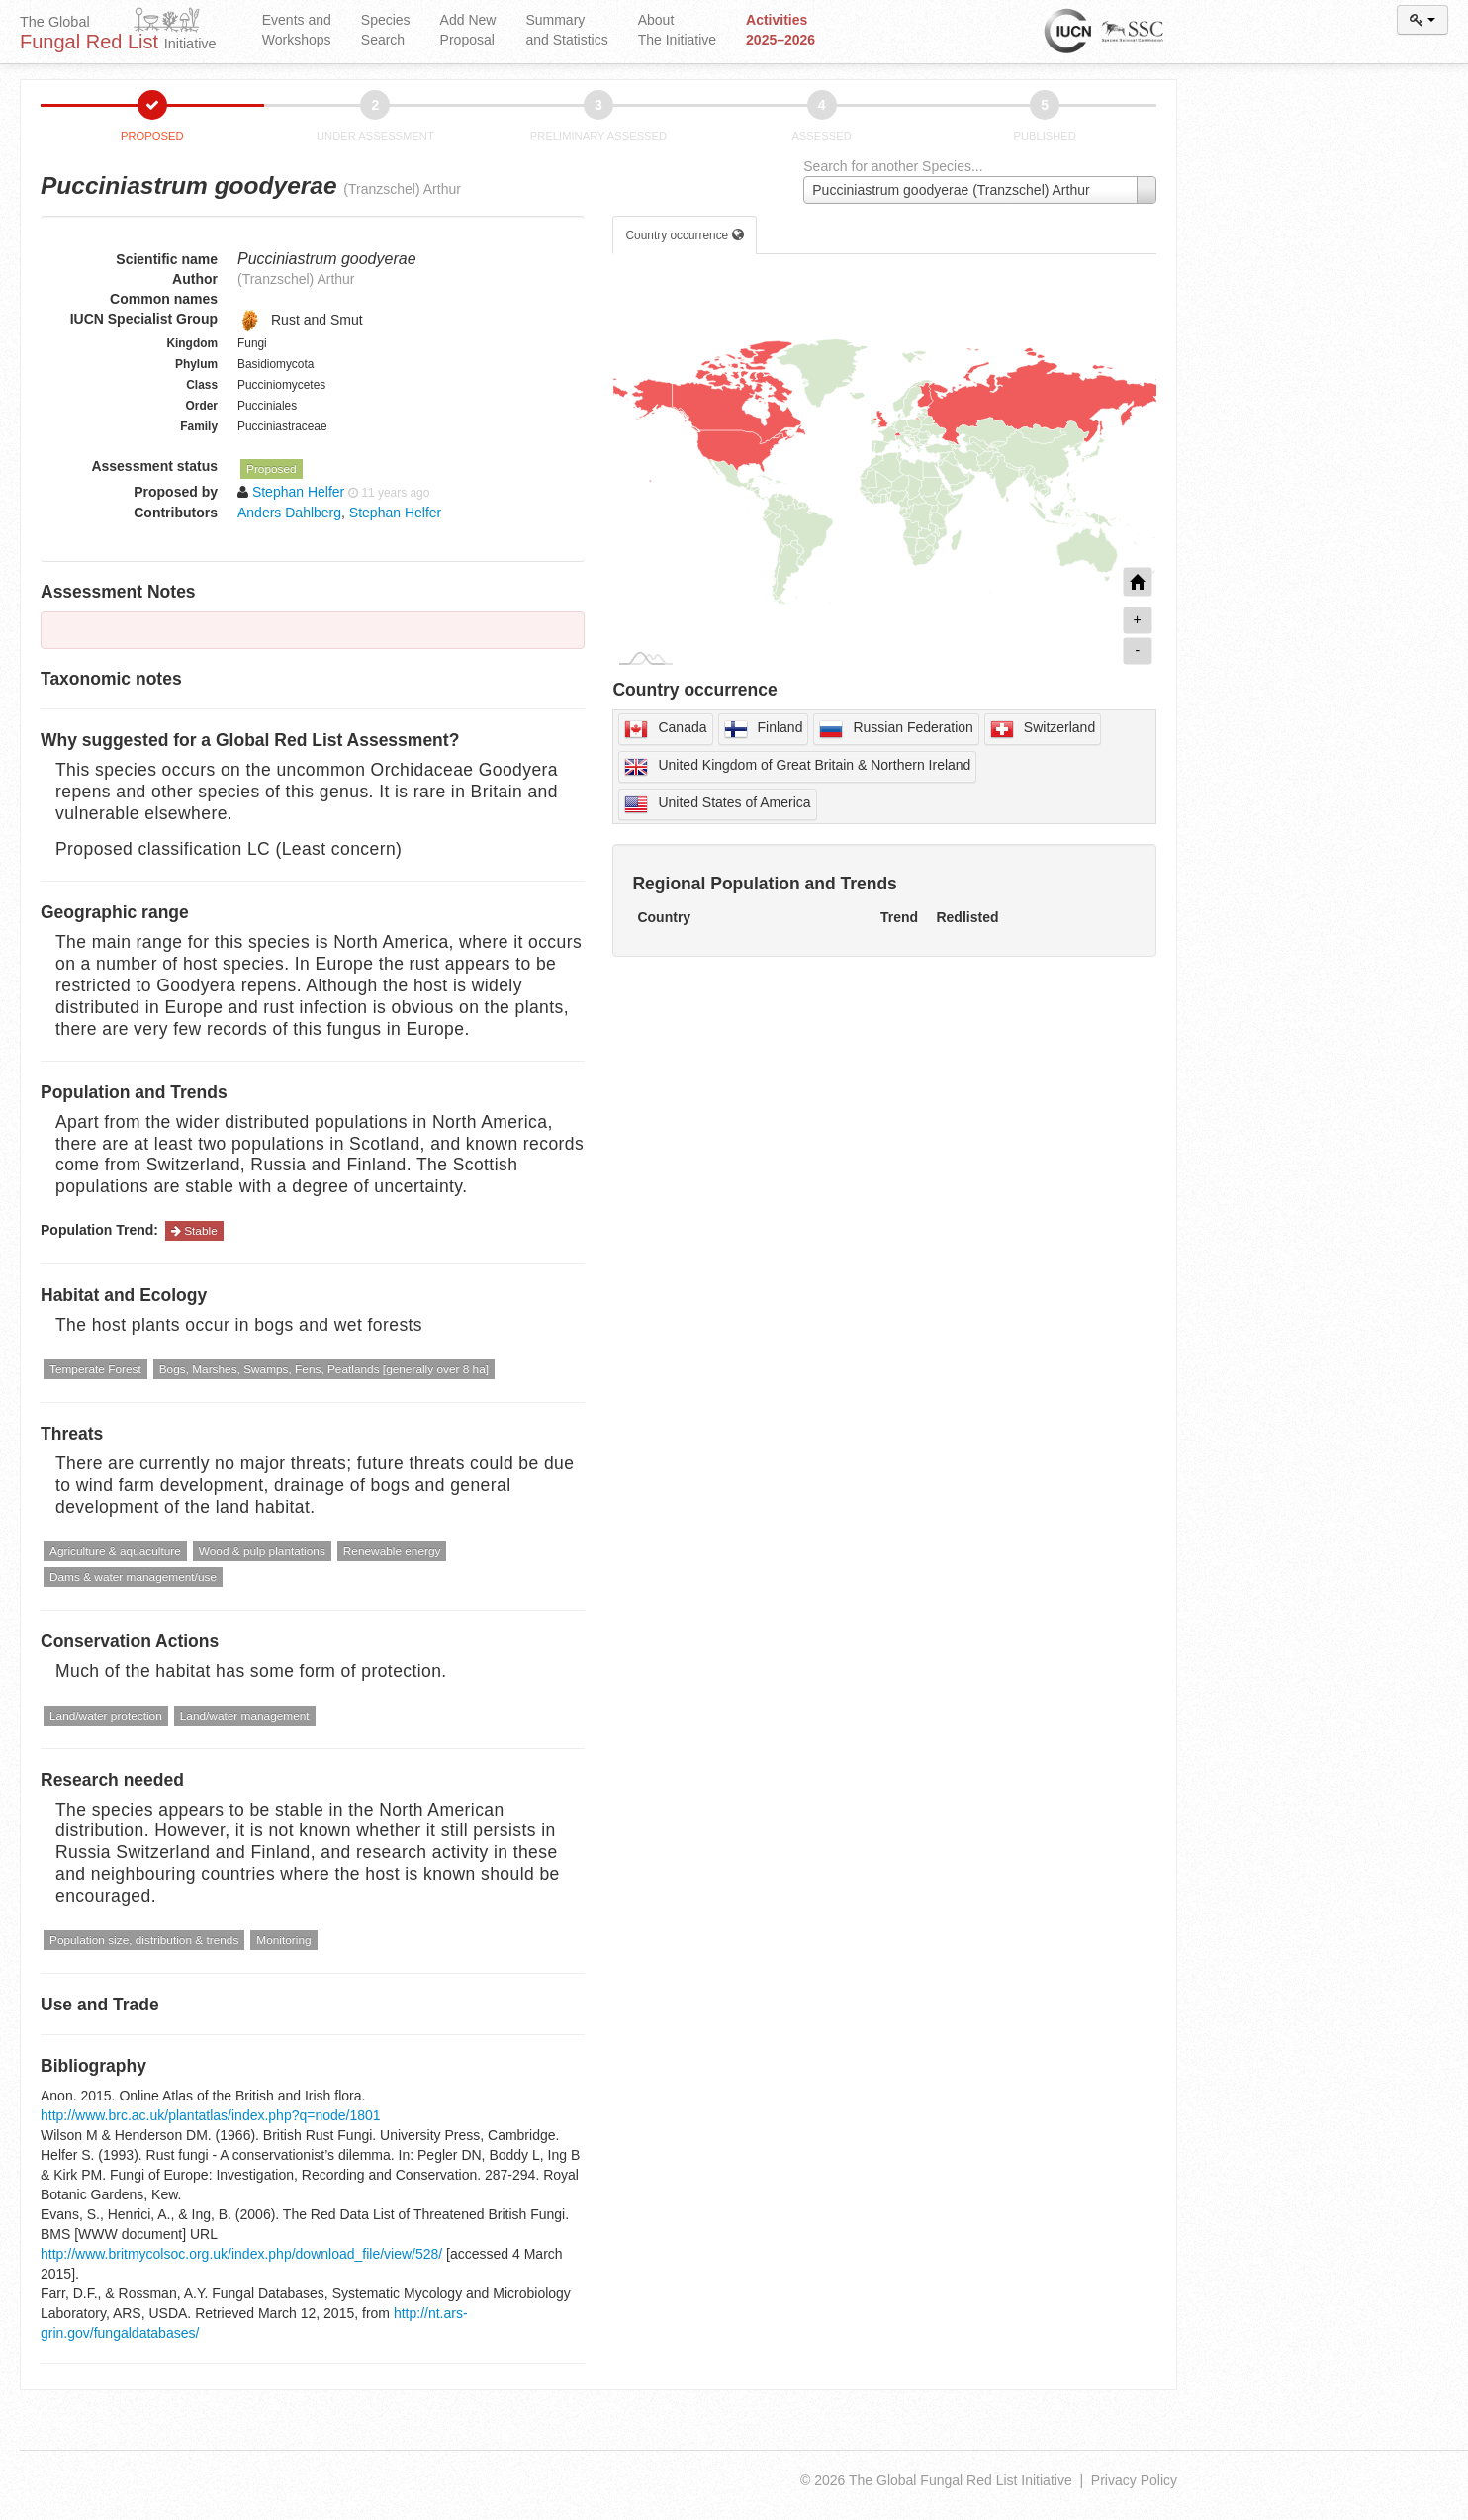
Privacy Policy (1134, 2480)
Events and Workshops (296, 29)
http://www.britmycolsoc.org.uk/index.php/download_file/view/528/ (241, 2254)
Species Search (386, 29)
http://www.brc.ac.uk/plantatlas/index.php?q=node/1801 (211, 2115)
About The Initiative (677, 29)
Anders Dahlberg (289, 512)
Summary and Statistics (566, 29)
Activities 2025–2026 (780, 29)
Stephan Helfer (395, 512)
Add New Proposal (468, 29)
